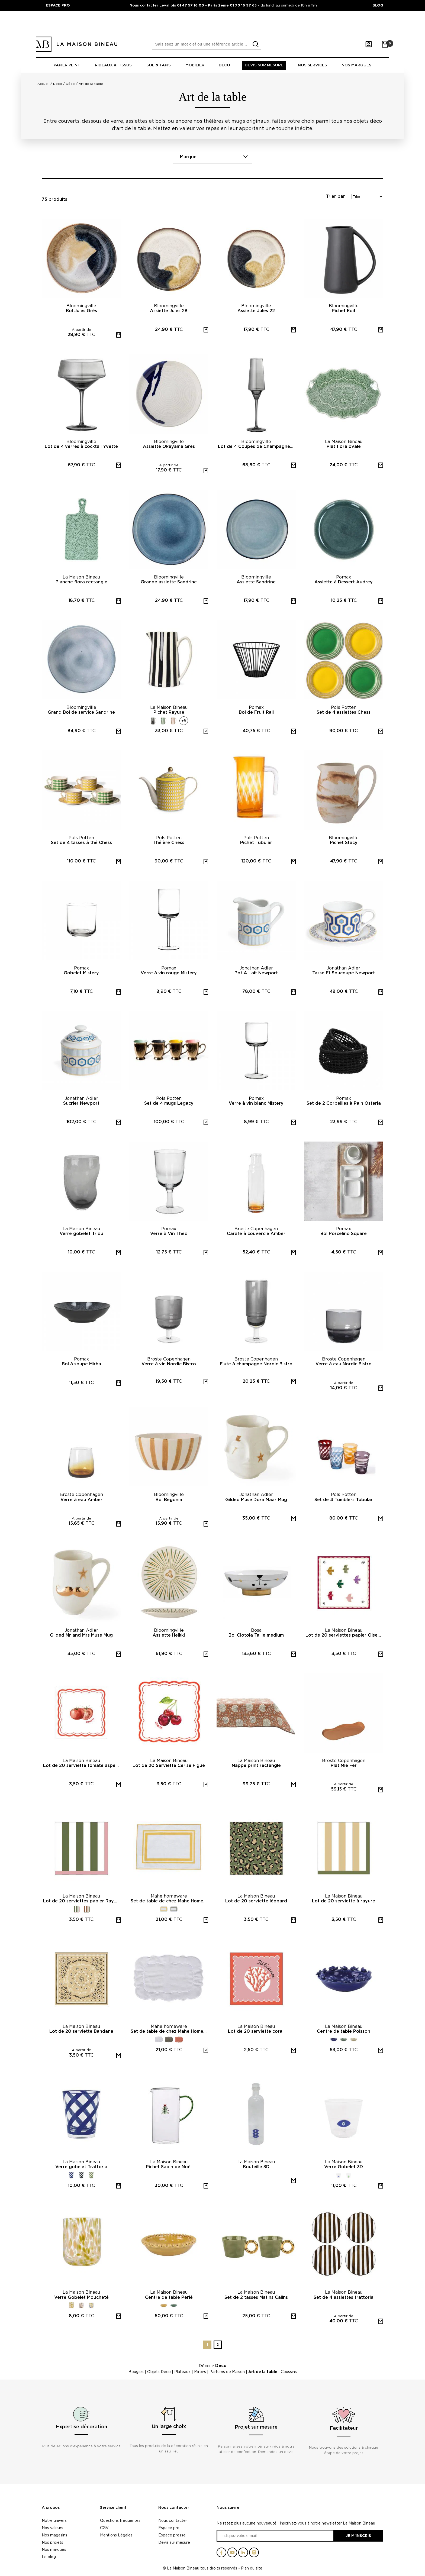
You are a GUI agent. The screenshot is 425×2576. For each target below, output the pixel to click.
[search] (255, 44)
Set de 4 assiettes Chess (344, 712)
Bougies (136, 2372)
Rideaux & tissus (113, 65)
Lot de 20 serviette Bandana (81, 2031)
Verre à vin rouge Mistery (169, 973)
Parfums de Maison (227, 2372)
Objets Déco (159, 2372)
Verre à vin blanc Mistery (256, 1103)
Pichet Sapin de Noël (169, 2167)
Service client (113, 2508)
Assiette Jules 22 (256, 311)
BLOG (377, 5)
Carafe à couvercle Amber (256, 1234)
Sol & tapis (158, 65)
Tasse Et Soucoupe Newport (343, 973)
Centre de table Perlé (169, 2297)
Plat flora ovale (344, 446)
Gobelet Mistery (81, 973)
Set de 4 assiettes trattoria (344, 2297)
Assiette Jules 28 (169, 311)
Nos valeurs (52, 2528)
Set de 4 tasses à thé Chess (81, 843)
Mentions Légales (116, 2535)
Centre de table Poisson (343, 2031)
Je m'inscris (358, 2535)
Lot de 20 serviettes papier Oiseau (344, 1635)
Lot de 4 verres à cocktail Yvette (81, 446)
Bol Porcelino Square (343, 1234)
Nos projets (52, 2542)
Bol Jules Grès (81, 311)
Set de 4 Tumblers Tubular (343, 1500)
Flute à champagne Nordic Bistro (256, 1364)
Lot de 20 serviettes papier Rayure (82, 1901)
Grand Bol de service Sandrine (81, 712)
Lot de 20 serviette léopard (256, 1901)
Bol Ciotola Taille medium (256, 1635)
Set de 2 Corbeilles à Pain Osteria (344, 1103)
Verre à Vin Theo (169, 1234)
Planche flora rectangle (81, 582)
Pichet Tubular (256, 843)
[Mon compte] (369, 44)
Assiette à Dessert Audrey (343, 582)
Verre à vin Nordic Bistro (168, 1364)
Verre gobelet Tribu (81, 1234)
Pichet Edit (344, 311)
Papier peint (67, 65)
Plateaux (182, 2372)
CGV (104, 2528)
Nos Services (312, 65)
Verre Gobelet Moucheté (81, 2297)
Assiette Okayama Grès (169, 446)
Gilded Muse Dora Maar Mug (256, 1500)
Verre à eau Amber (81, 1500)
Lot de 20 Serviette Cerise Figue (169, 1765)
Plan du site (251, 2568)
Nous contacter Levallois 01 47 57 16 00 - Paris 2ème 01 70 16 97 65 (194, 5)
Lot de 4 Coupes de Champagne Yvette (257, 446)
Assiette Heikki (169, 1635)
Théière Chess (168, 843)
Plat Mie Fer (344, 1765)
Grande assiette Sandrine (169, 582)
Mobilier (194, 65)
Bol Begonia (169, 1500)
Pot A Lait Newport (256, 973)
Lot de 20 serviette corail (256, 2031)
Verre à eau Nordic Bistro (343, 1364)
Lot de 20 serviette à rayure (343, 1901)
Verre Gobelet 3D (343, 2167)
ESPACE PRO (58, 5)
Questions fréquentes (120, 2520)
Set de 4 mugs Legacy (169, 1103)
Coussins (289, 2372)
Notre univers (54, 2520)
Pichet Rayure (168, 712)
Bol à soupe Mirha (81, 1364)
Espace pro (168, 2528)
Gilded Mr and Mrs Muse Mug (81, 1635)
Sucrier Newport (81, 1103)
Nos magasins (54, 2535)
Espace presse (172, 2535)
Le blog (49, 2557)
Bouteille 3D (256, 2167)
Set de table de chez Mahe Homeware (170, 1901)
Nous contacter (173, 2508)
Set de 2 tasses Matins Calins (256, 2297)
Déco (224, 65)
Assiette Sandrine (256, 582)
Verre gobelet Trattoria (81, 2167)
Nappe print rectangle (256, 1765)
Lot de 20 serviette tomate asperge (82, 1765)
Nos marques (356, 65)
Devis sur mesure (264, 65)
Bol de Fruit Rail (256, 712)
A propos (51, 2508)
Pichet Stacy (344, 843)
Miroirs (200, 2372)
